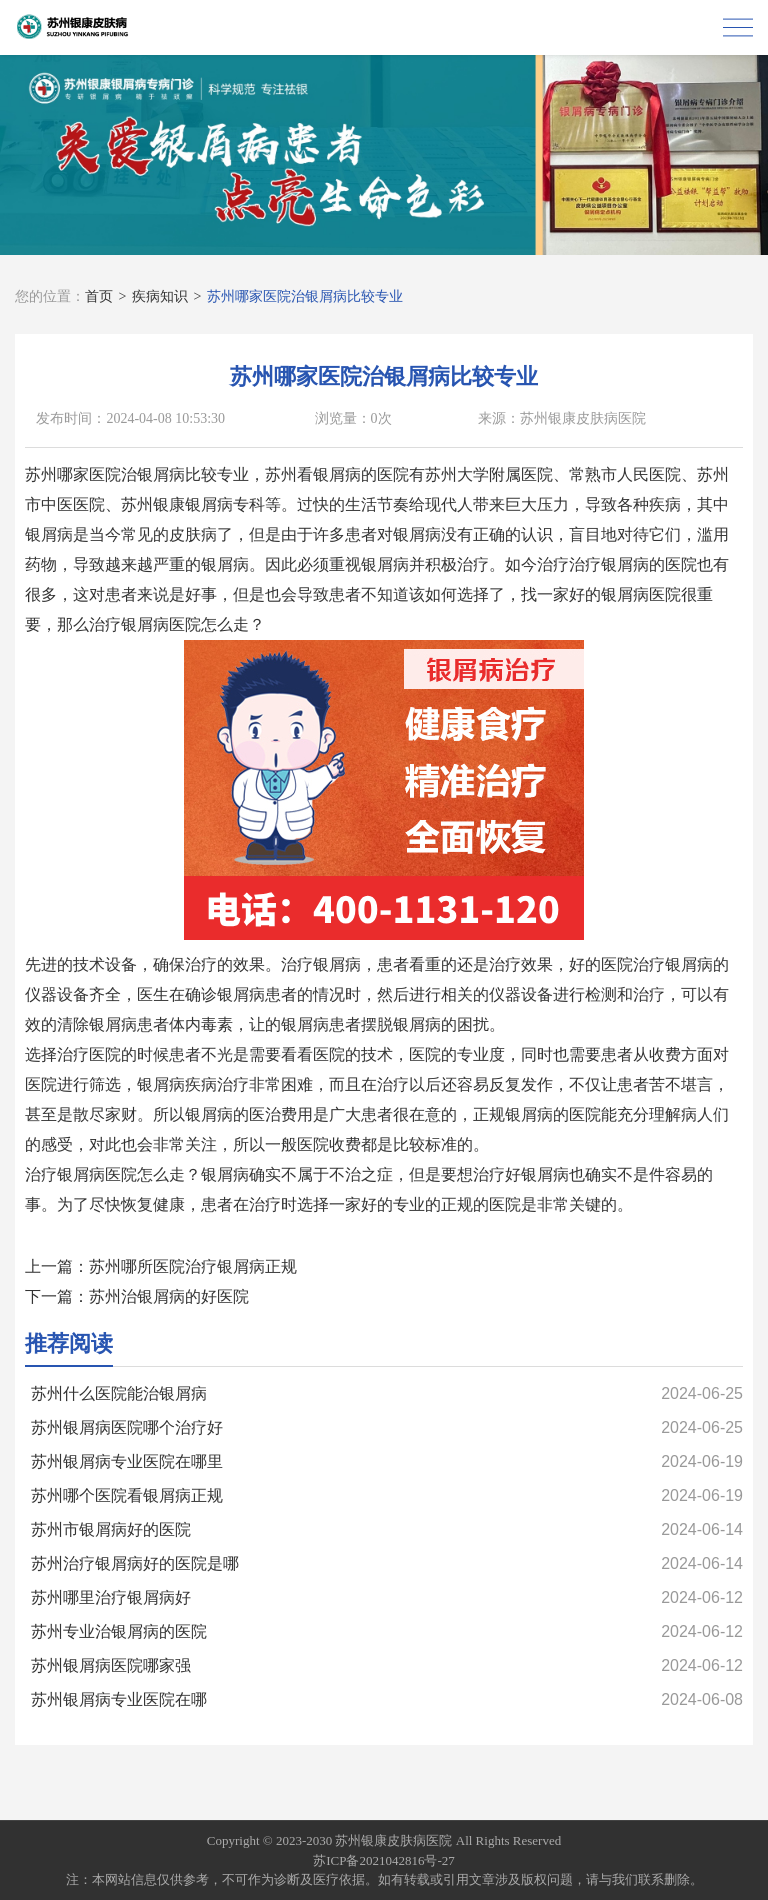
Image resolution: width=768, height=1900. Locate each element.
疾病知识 (160, 296)
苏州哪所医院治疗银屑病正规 (193, 1266)
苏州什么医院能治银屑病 (119, 1393)
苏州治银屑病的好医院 (169, 1296)
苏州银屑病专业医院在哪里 (127, 1461)
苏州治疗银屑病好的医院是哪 (135, 1563)
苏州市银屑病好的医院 (111, 1529)
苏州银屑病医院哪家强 (111, 1665)
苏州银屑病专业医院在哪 (119, 1699)
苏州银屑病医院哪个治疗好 (127, 1427)
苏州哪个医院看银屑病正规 (127, 1495)
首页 (99, 296)
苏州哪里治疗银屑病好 (111, 1597)
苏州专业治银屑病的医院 (119, 1631)
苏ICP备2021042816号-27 (384, 1860)
